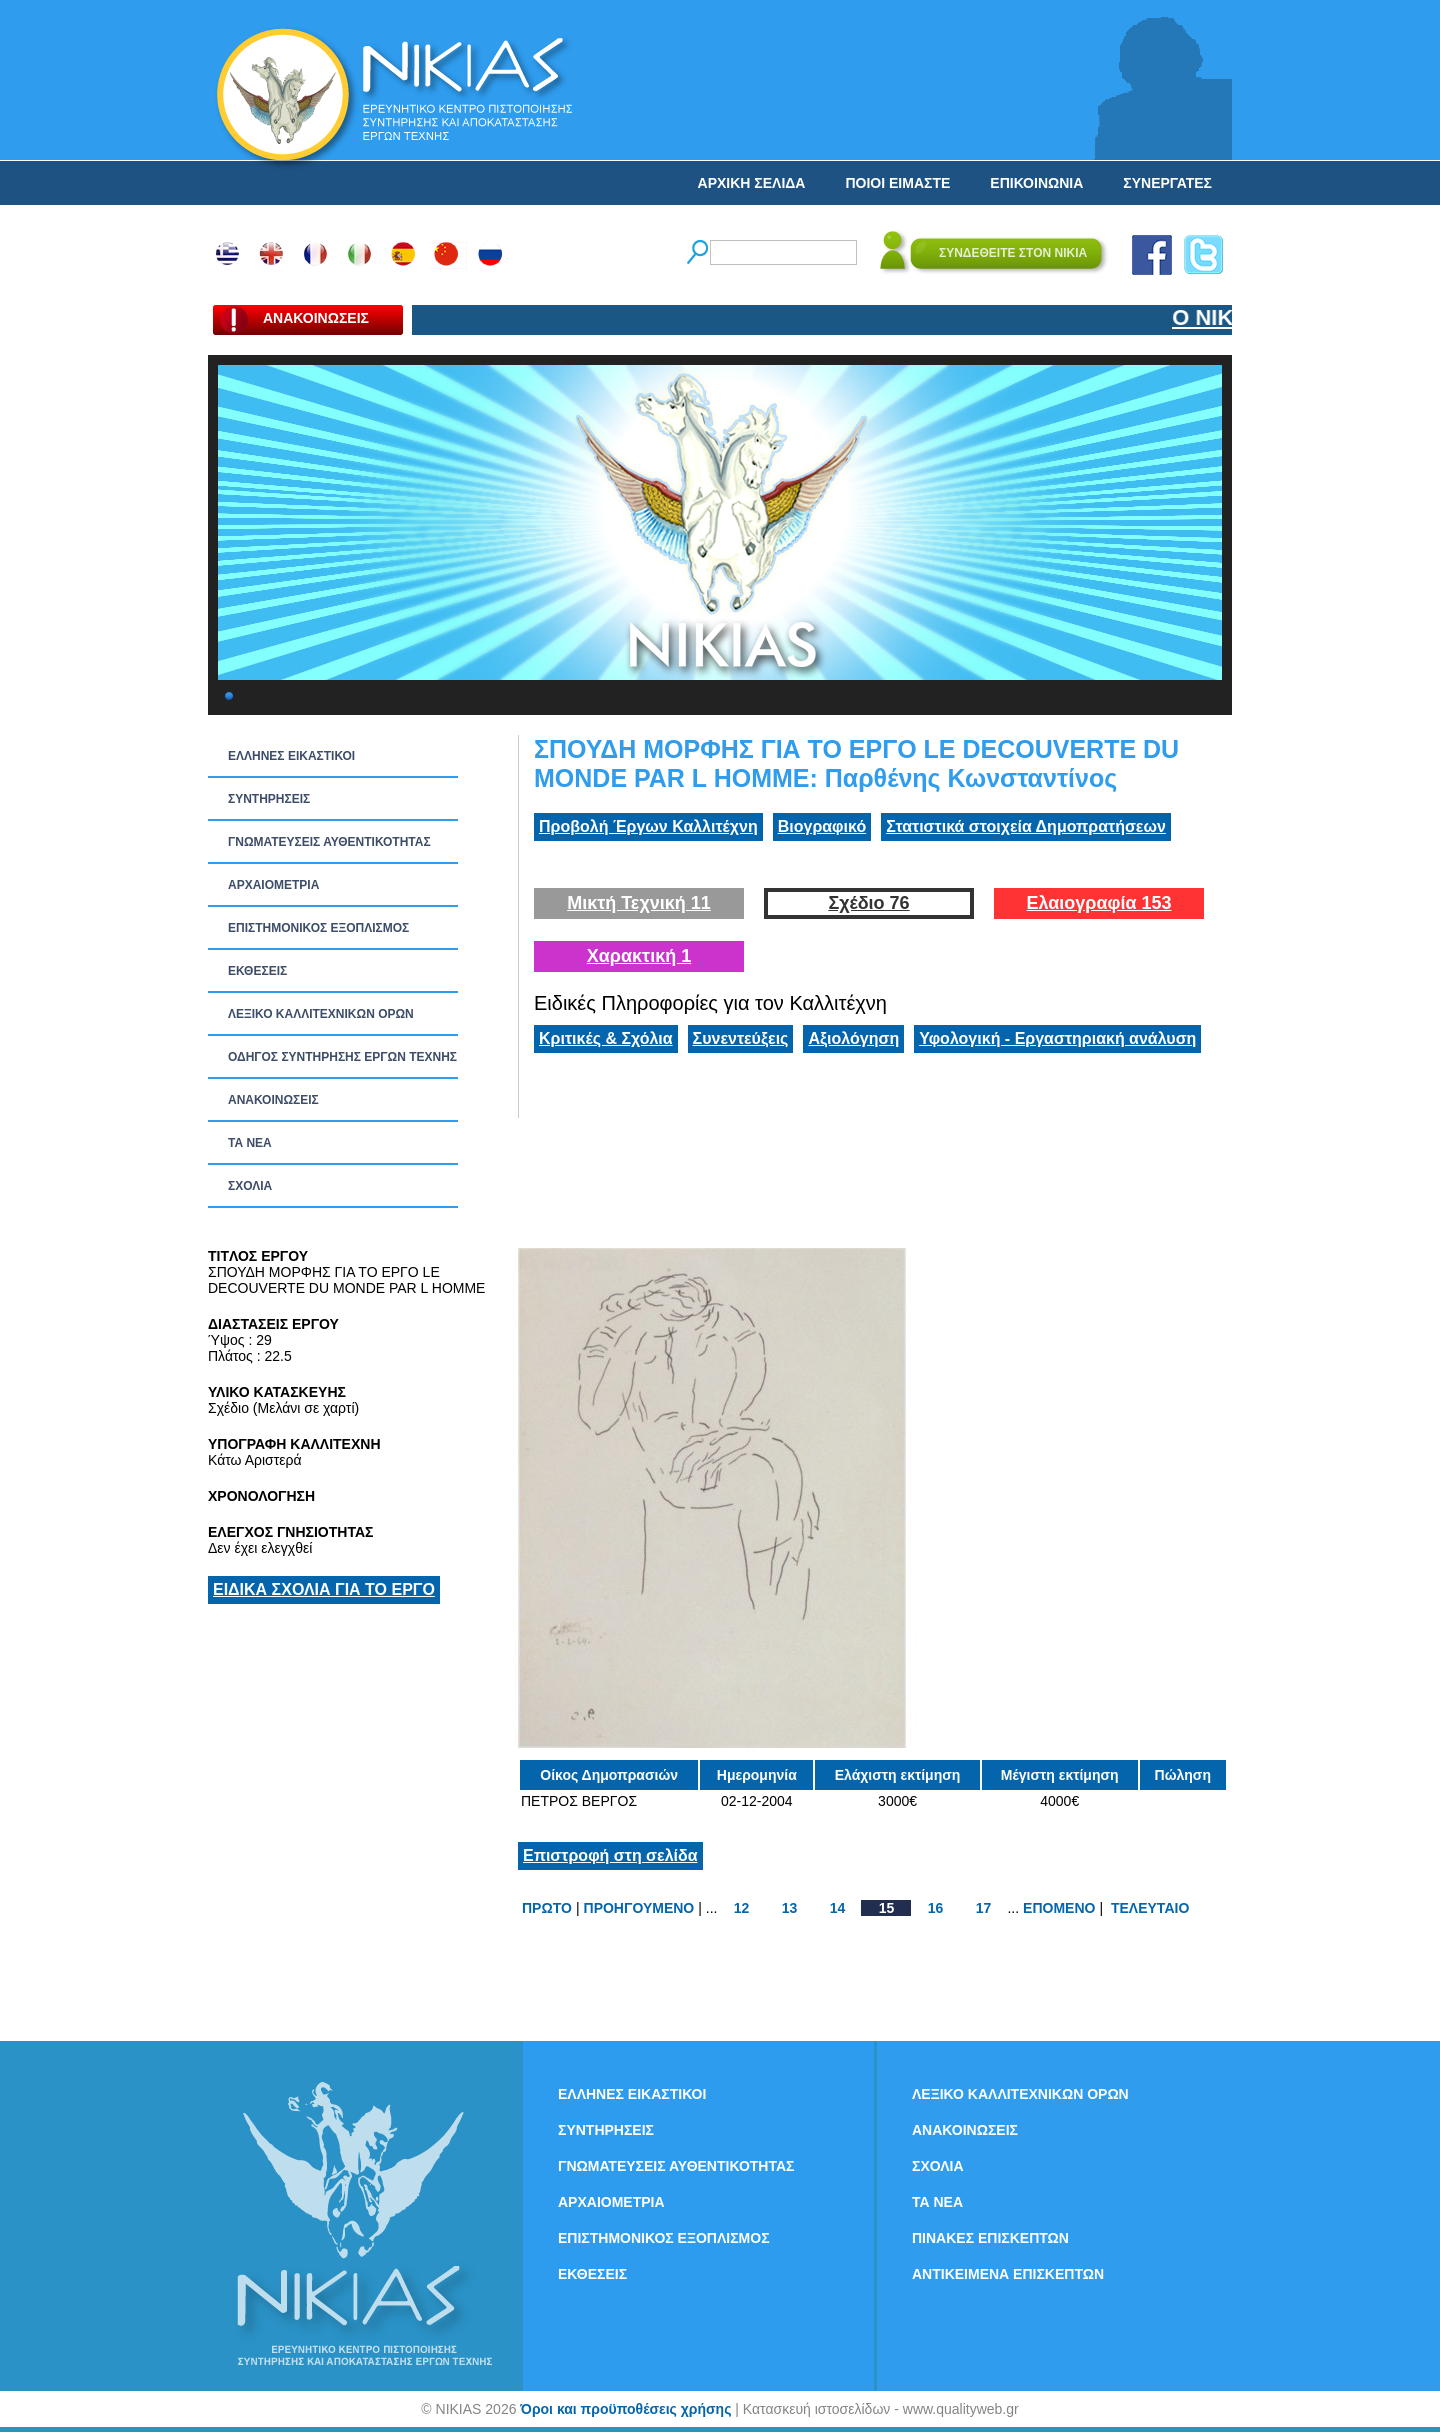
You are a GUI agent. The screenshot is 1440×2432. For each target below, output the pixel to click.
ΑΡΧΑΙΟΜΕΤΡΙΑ (273, 885)
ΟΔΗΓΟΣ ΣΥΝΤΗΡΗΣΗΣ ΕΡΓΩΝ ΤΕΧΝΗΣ (342, 1057)
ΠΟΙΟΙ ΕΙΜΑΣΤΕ (897, 183)
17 (984, 1908)
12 (742, 1908)
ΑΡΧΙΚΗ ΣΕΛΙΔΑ (752, 183)
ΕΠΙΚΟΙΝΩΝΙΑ (1036, 183)
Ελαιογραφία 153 (1098, 903)
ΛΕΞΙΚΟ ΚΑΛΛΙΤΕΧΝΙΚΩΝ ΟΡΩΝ (321, 1014)
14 (838, 1908)
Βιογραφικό (822, 826)
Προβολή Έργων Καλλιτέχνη (648, 826)
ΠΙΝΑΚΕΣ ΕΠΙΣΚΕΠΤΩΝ (990, 2238)
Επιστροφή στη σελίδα (610, 1855)
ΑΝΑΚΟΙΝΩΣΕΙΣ (273, 1100)
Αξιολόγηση (853, 1038)
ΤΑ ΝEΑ (250, 1143)
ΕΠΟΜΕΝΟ (1059, 1908)
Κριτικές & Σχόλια (606, 1038)
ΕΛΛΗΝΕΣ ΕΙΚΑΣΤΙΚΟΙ (291, 756)
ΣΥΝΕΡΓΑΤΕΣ (1167, 183)
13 (790, 1908)
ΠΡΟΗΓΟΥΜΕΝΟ (639, 1908)
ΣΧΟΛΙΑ (250, 1186)
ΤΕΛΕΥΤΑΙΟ (1150, 1908)
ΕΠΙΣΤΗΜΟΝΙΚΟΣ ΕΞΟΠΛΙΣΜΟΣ (318, 928)
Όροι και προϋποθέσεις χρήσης (625, 2409)
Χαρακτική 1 (639, 956)
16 (936, 1908)
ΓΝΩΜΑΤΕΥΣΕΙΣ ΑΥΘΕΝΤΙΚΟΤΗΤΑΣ (329, 842)
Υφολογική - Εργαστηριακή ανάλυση (1057, 1038)
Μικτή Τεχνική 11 (639, 903)
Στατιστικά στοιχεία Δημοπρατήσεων (1026, 826)
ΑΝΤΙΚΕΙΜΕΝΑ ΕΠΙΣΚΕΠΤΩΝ (1008, 2274)
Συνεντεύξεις (741, 1038)
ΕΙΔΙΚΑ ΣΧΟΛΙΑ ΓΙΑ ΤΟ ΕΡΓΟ (324, 1589)
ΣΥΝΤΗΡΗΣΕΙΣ (269, 799)
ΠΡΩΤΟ (547, 1908)
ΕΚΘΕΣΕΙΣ (257, 971)
